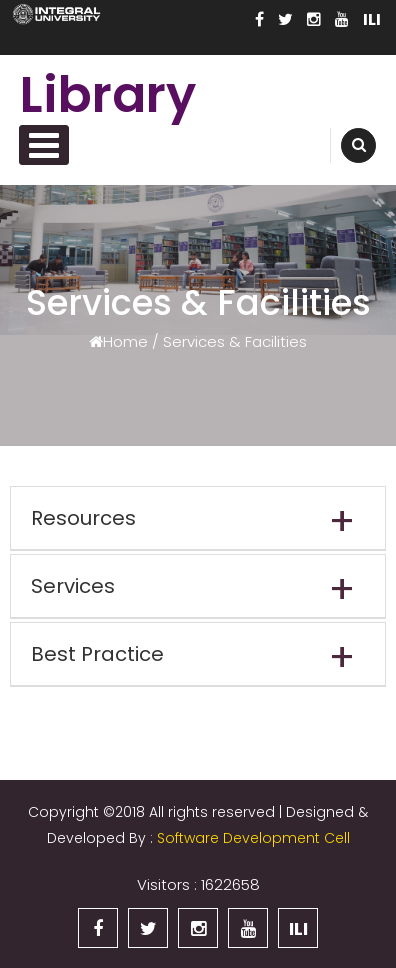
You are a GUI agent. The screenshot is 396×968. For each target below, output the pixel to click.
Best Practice (97, 654)
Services (73, 586)
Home (125, 340)
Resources (83, 518)
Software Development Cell (253, 838)
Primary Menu (44, 145)
